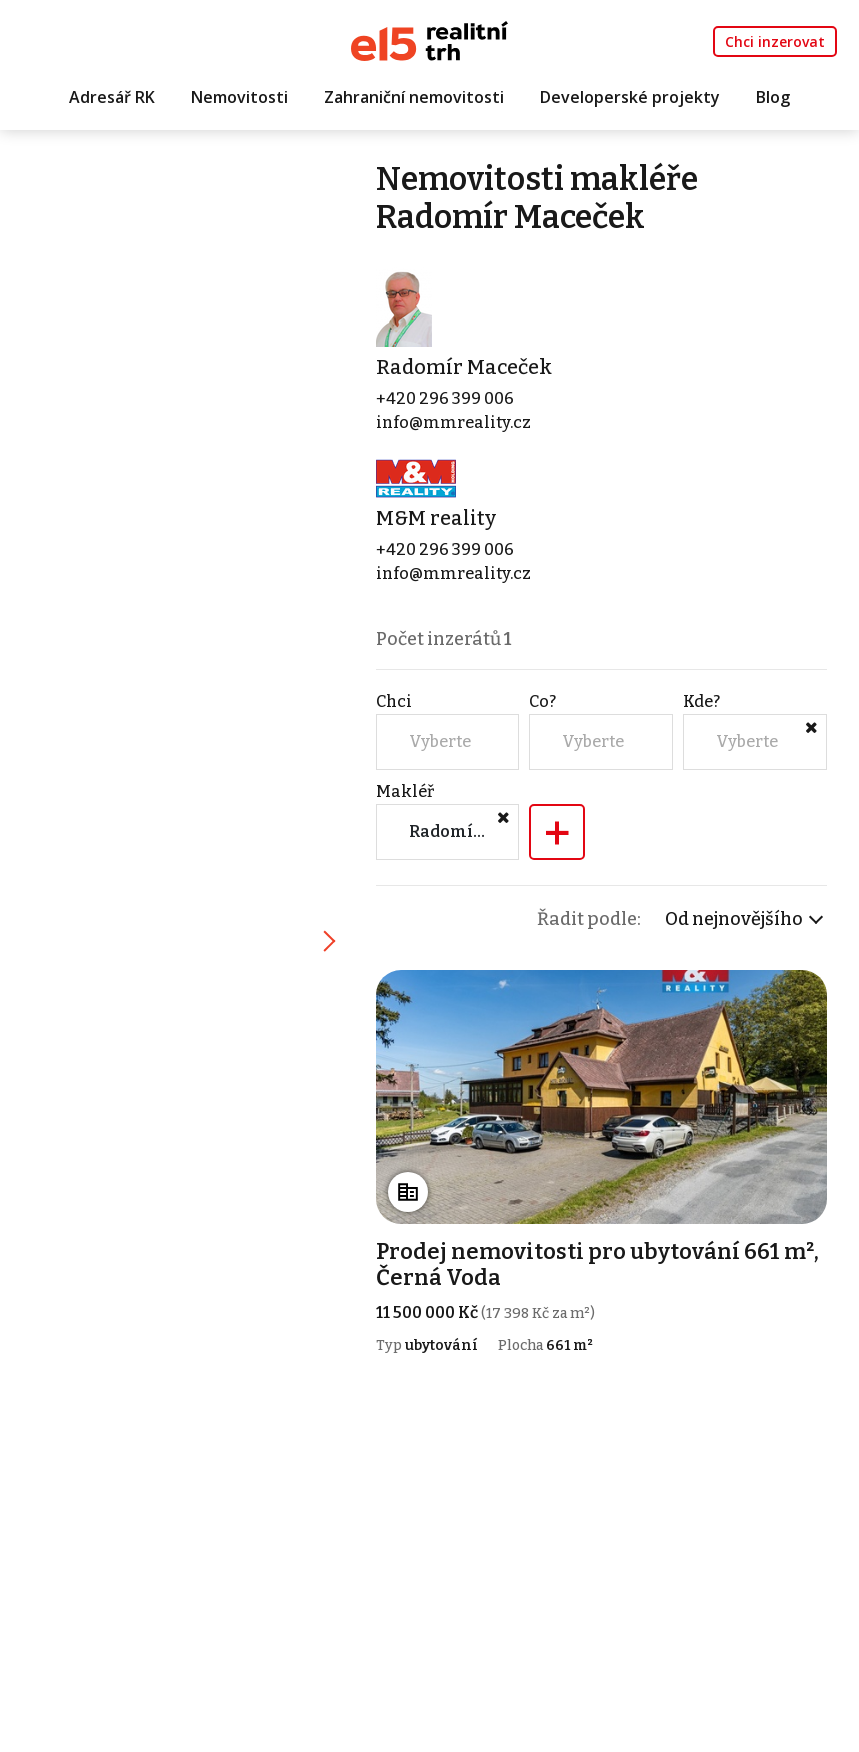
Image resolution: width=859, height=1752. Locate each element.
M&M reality (436, 518)
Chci (394, 701)
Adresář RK (112, 97)
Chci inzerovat (775, 41)
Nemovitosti (239, 97)
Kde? (701, 701)
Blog (773, 97)
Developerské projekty (630, 97)
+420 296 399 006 (445, 398)
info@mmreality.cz (453, 422)
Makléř (405, 791)
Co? (542, 701)
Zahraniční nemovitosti (414, 97)
